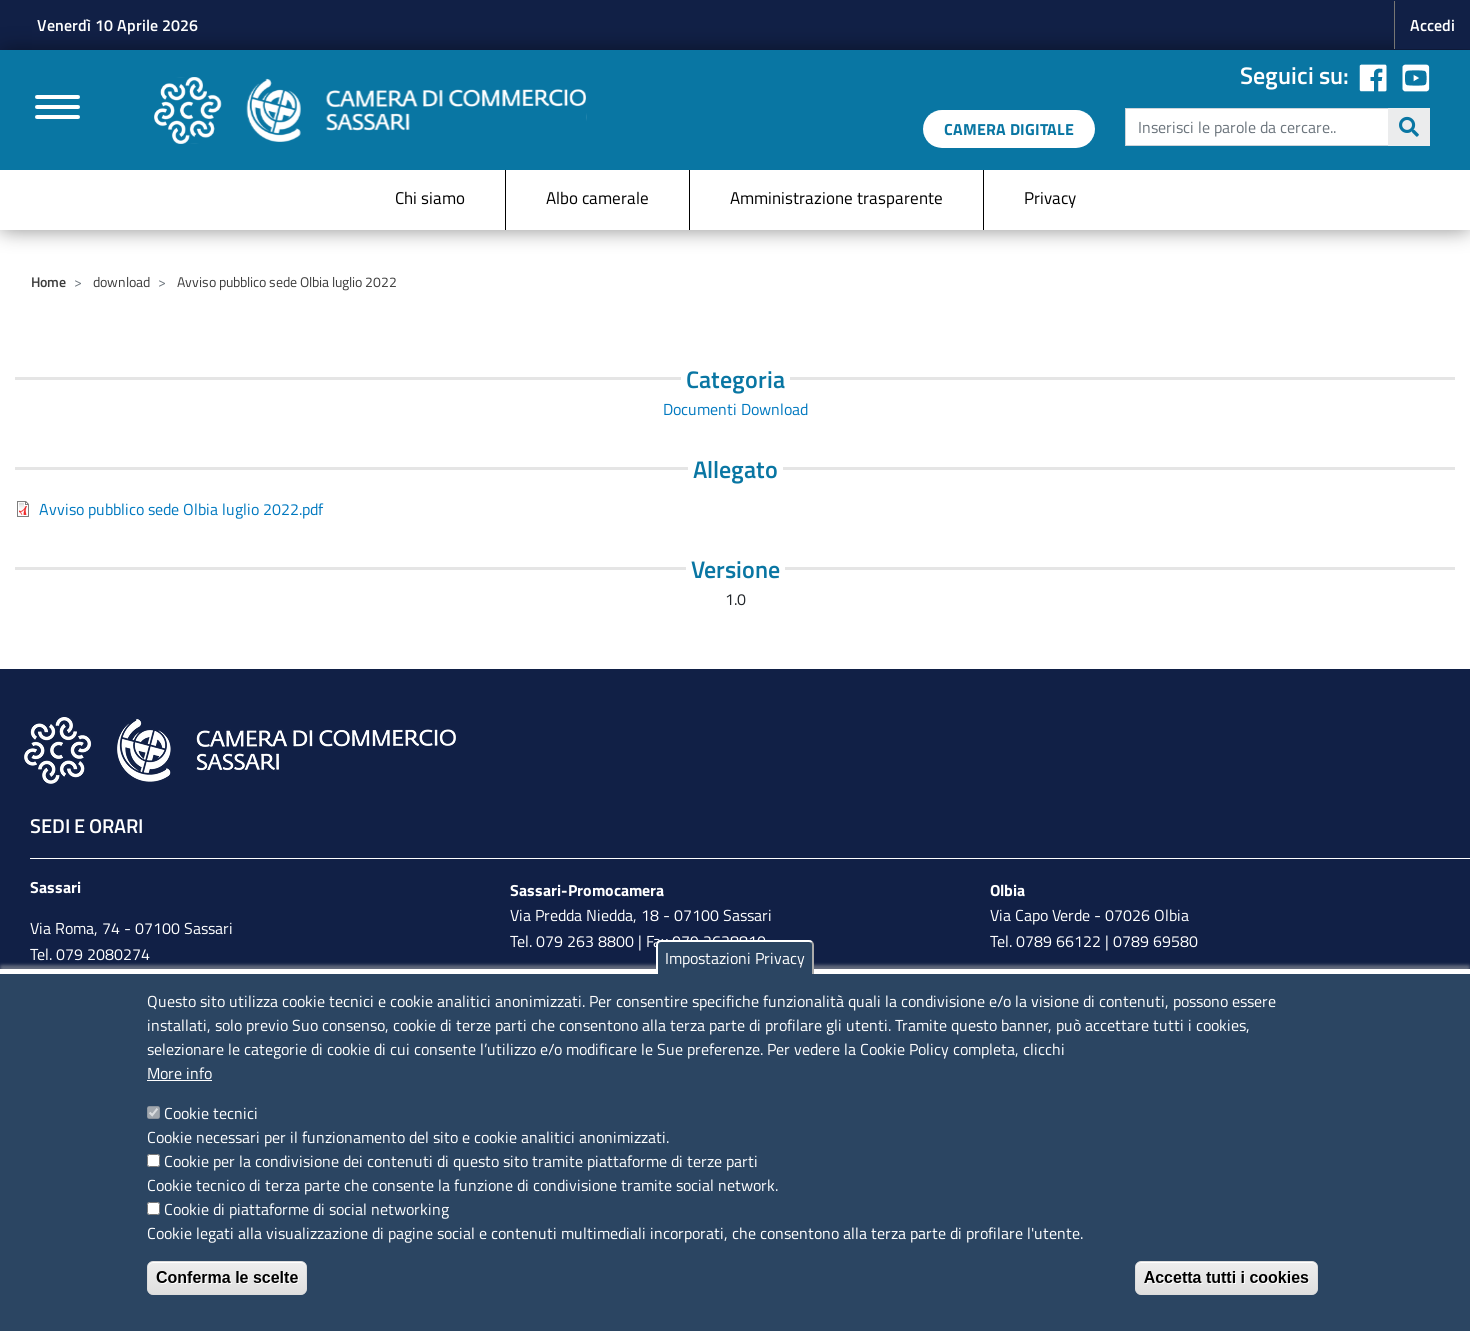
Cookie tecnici (211, 1113)
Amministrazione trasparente (836, 198)
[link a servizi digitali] (1009, 129)
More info (179, 1073)
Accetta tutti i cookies (1226, 1277)
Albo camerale (597, 198)
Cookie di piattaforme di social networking (306, 1209)
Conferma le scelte (227, 1277)
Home (48, 281)
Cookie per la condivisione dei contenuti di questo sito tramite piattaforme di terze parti (461, 1161)
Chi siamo (430, 198)
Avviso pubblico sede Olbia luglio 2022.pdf (181, 509)
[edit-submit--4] (1275, 127)
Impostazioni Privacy (735, 958)
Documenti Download (735, 409)
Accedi (1432, 25)
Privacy (1050, 198)
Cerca (1409, 127)
